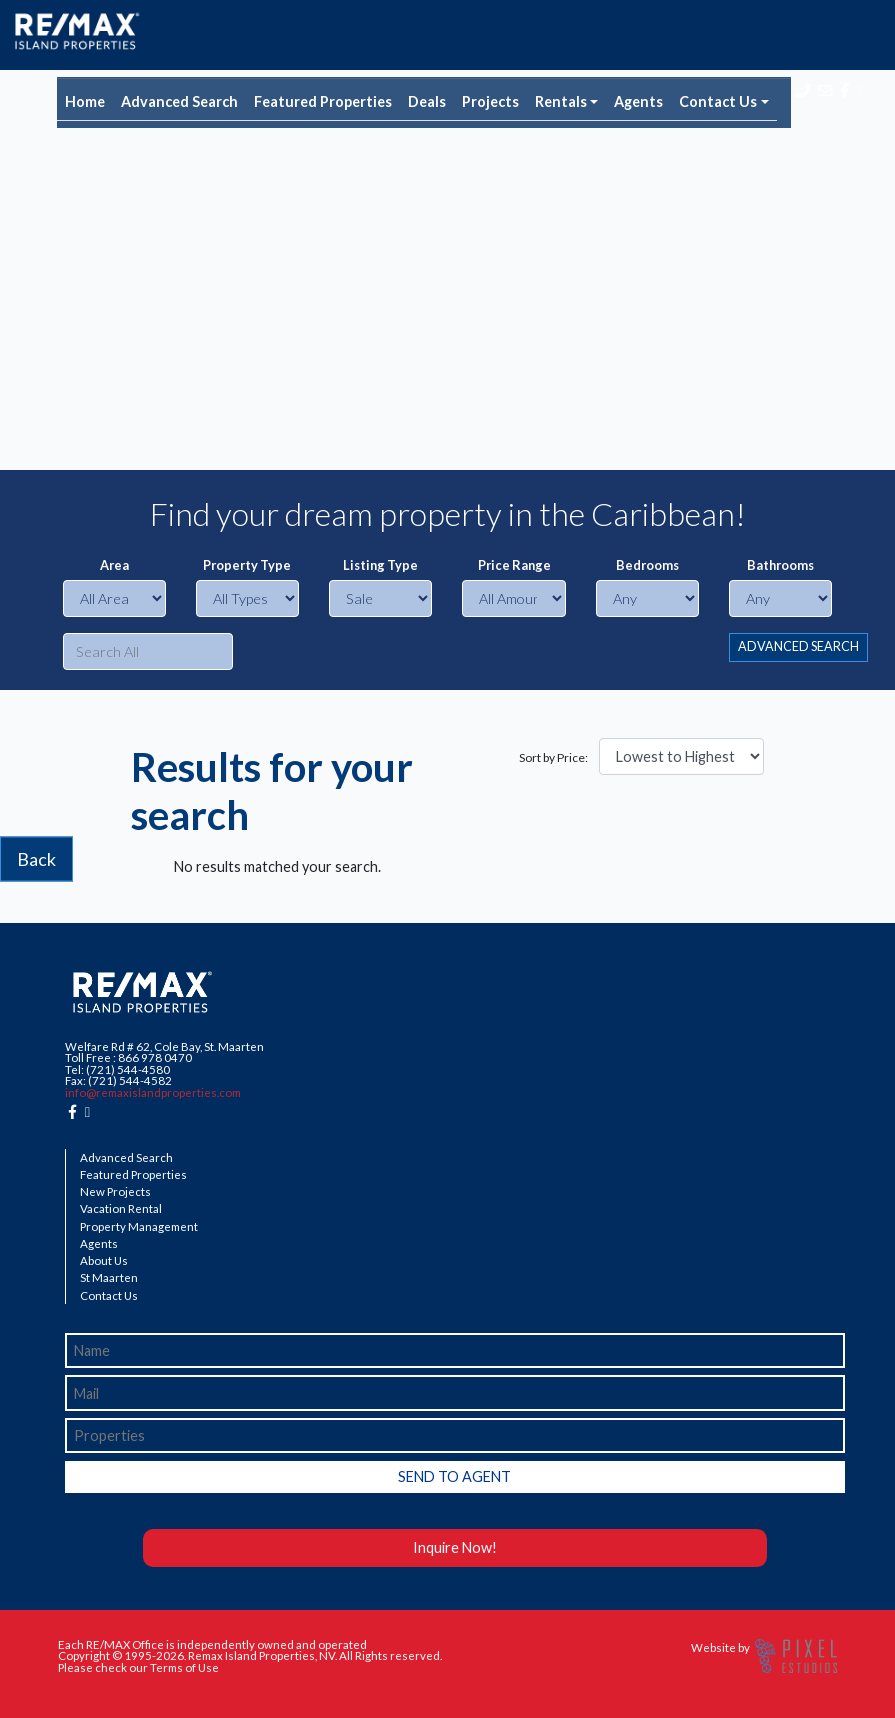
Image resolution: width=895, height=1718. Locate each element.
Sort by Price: (553, 758)
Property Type (247, 565)
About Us (104, 1261)
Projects (490, 101)
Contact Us (109, 1296)
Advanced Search (179, 101)
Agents (638, 101)
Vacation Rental (121, 1209)
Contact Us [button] (718, 101)
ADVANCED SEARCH (798, 646)
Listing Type (380, 565)
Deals (427, 101)
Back (36, 859)
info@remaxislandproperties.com (153, 1092)
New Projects (115, 1192)
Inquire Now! (455, 1547)
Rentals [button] (561, 101)
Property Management (139, 1227)
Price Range (514, 565)
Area (114, 565)
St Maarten (109, 1278)
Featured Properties (323, 101)
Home (85, 101)
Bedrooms (647, 565)
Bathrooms (780, 565)
